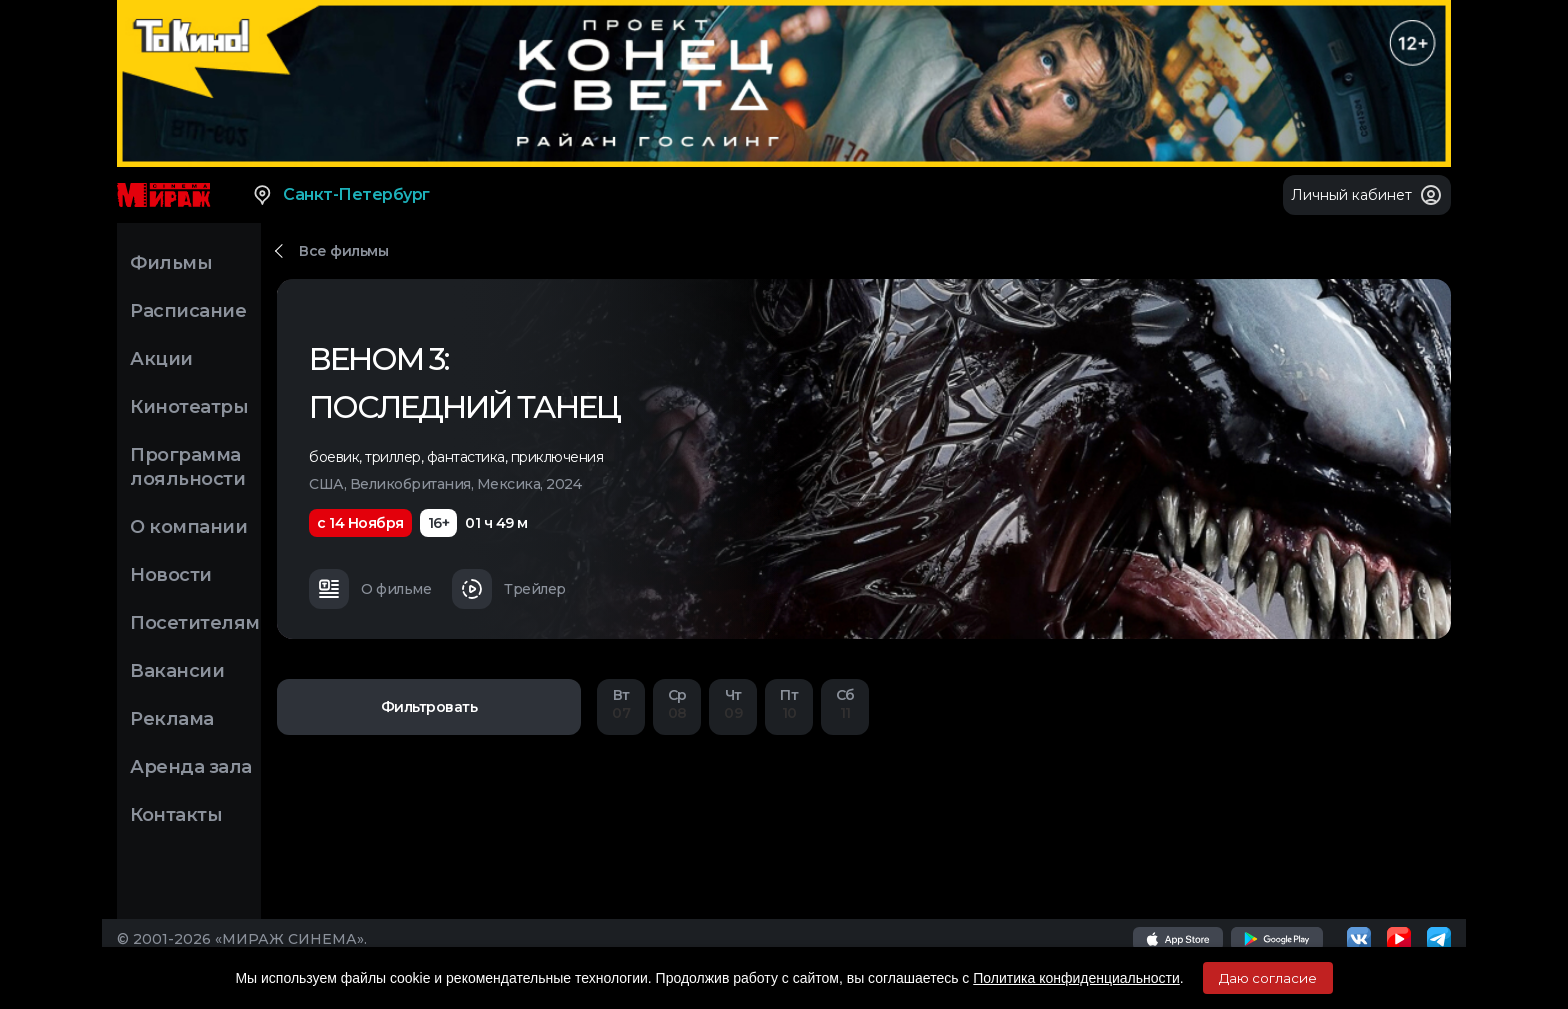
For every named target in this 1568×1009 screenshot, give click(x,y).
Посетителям (195, 623)
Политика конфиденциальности (1076, 978)
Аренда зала (191, 767)
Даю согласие (1268, 978)
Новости (171, 575)
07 (621, 705)
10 (789, 705)
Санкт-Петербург (340, 195)
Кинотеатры (189, 407)
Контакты (176, 815)
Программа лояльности (187, 467)
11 (845, 705)
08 (677, 705)
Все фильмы (343, 251)
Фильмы (171, 263)
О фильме (370, 589)
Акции (161, 359)
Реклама (172, 719)
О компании (188, 527)
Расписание (188, 311)
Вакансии (177, 671)
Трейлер (509, 589)
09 (733, 705)
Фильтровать (429, 707)
